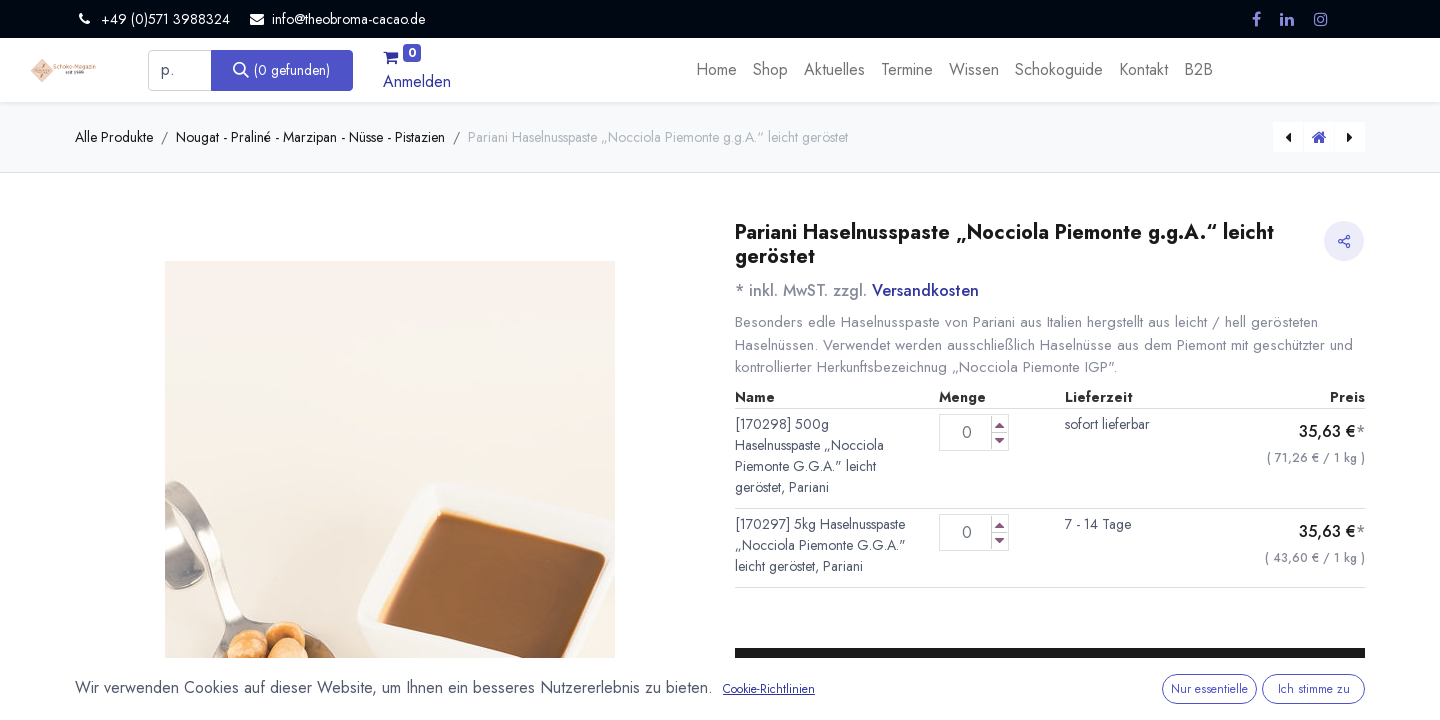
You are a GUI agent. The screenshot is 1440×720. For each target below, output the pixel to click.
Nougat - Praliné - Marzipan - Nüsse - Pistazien (310, 137)
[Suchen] (282, 70)
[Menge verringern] (999, 440)
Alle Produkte (114, 137)
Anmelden (417, 81)
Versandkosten (925, 290)
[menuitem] (716, 70)
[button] (1050, 673)
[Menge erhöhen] (999, 424)
